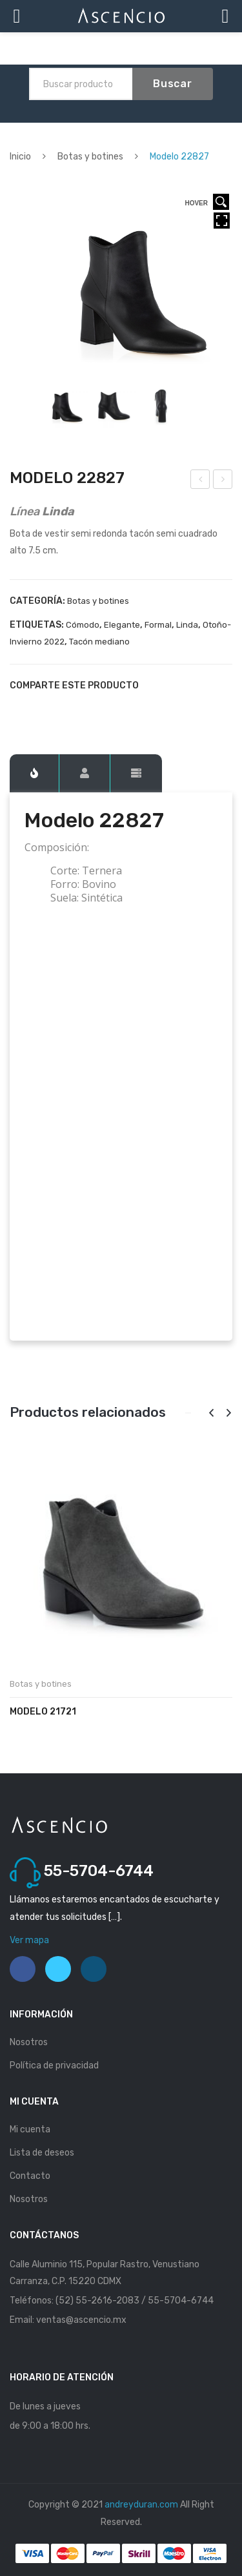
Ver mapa (29, 1940)
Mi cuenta (30, 2129)
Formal (158, 625)
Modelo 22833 (223, 481)
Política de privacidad (54, 2065)
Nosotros (29, 2042)
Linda (187, 625)
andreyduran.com (141, 2504)
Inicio (20, 156)
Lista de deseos (42, 2152)
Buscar (172, 83)
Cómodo (82, 625)
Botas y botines (90, 156)
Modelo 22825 (201, 481)
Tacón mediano (99, 641)
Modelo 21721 (43, 1711)
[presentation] (211, 1413)
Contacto (30, 2175)
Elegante (122, 625)
